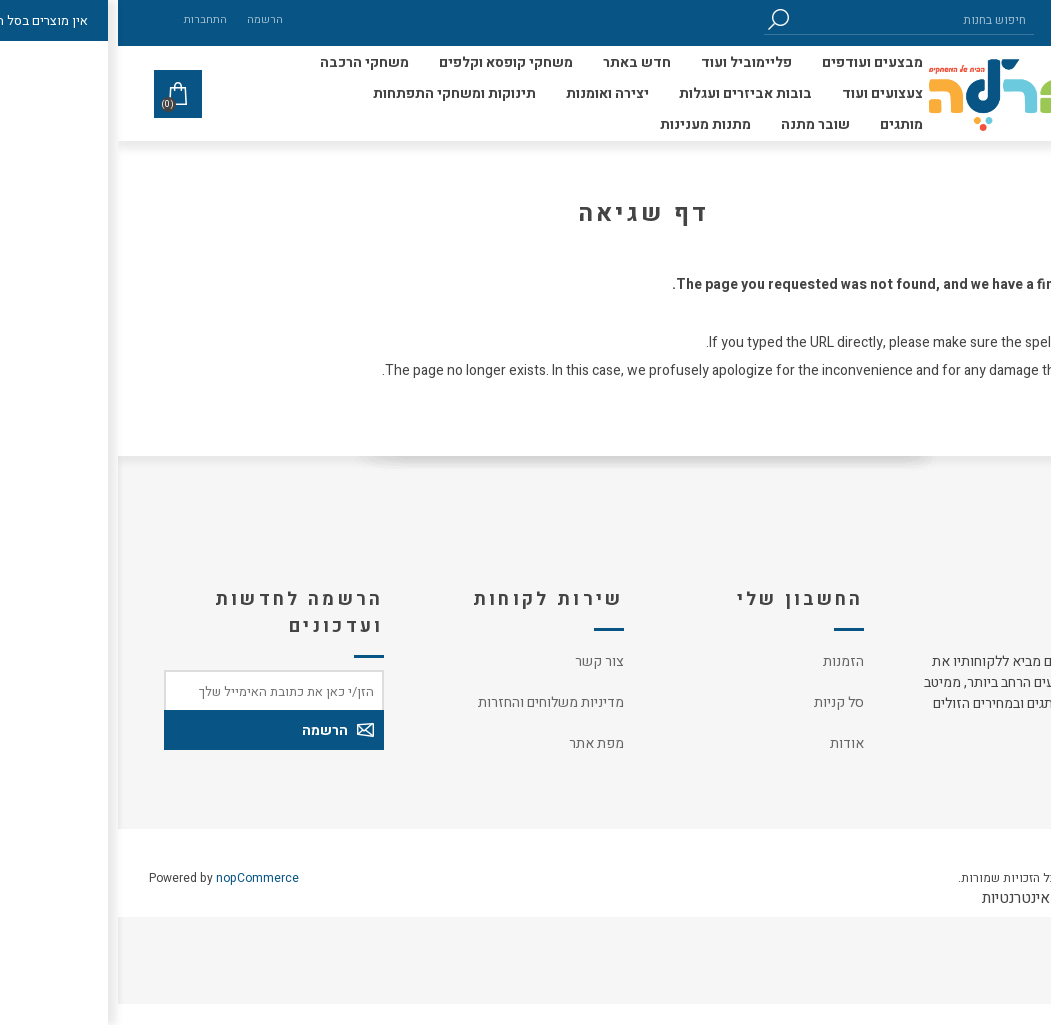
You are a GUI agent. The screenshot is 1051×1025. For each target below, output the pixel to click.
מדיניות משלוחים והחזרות (433, 702)
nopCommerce (139, 878)
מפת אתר (478, 743)
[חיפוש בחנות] (796, 19)
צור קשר (481, 661)
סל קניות (721, 702)
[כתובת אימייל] (156, 690)
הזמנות (725, 661)
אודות (729, 743)
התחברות (87, 19)
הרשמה (147, 19)
